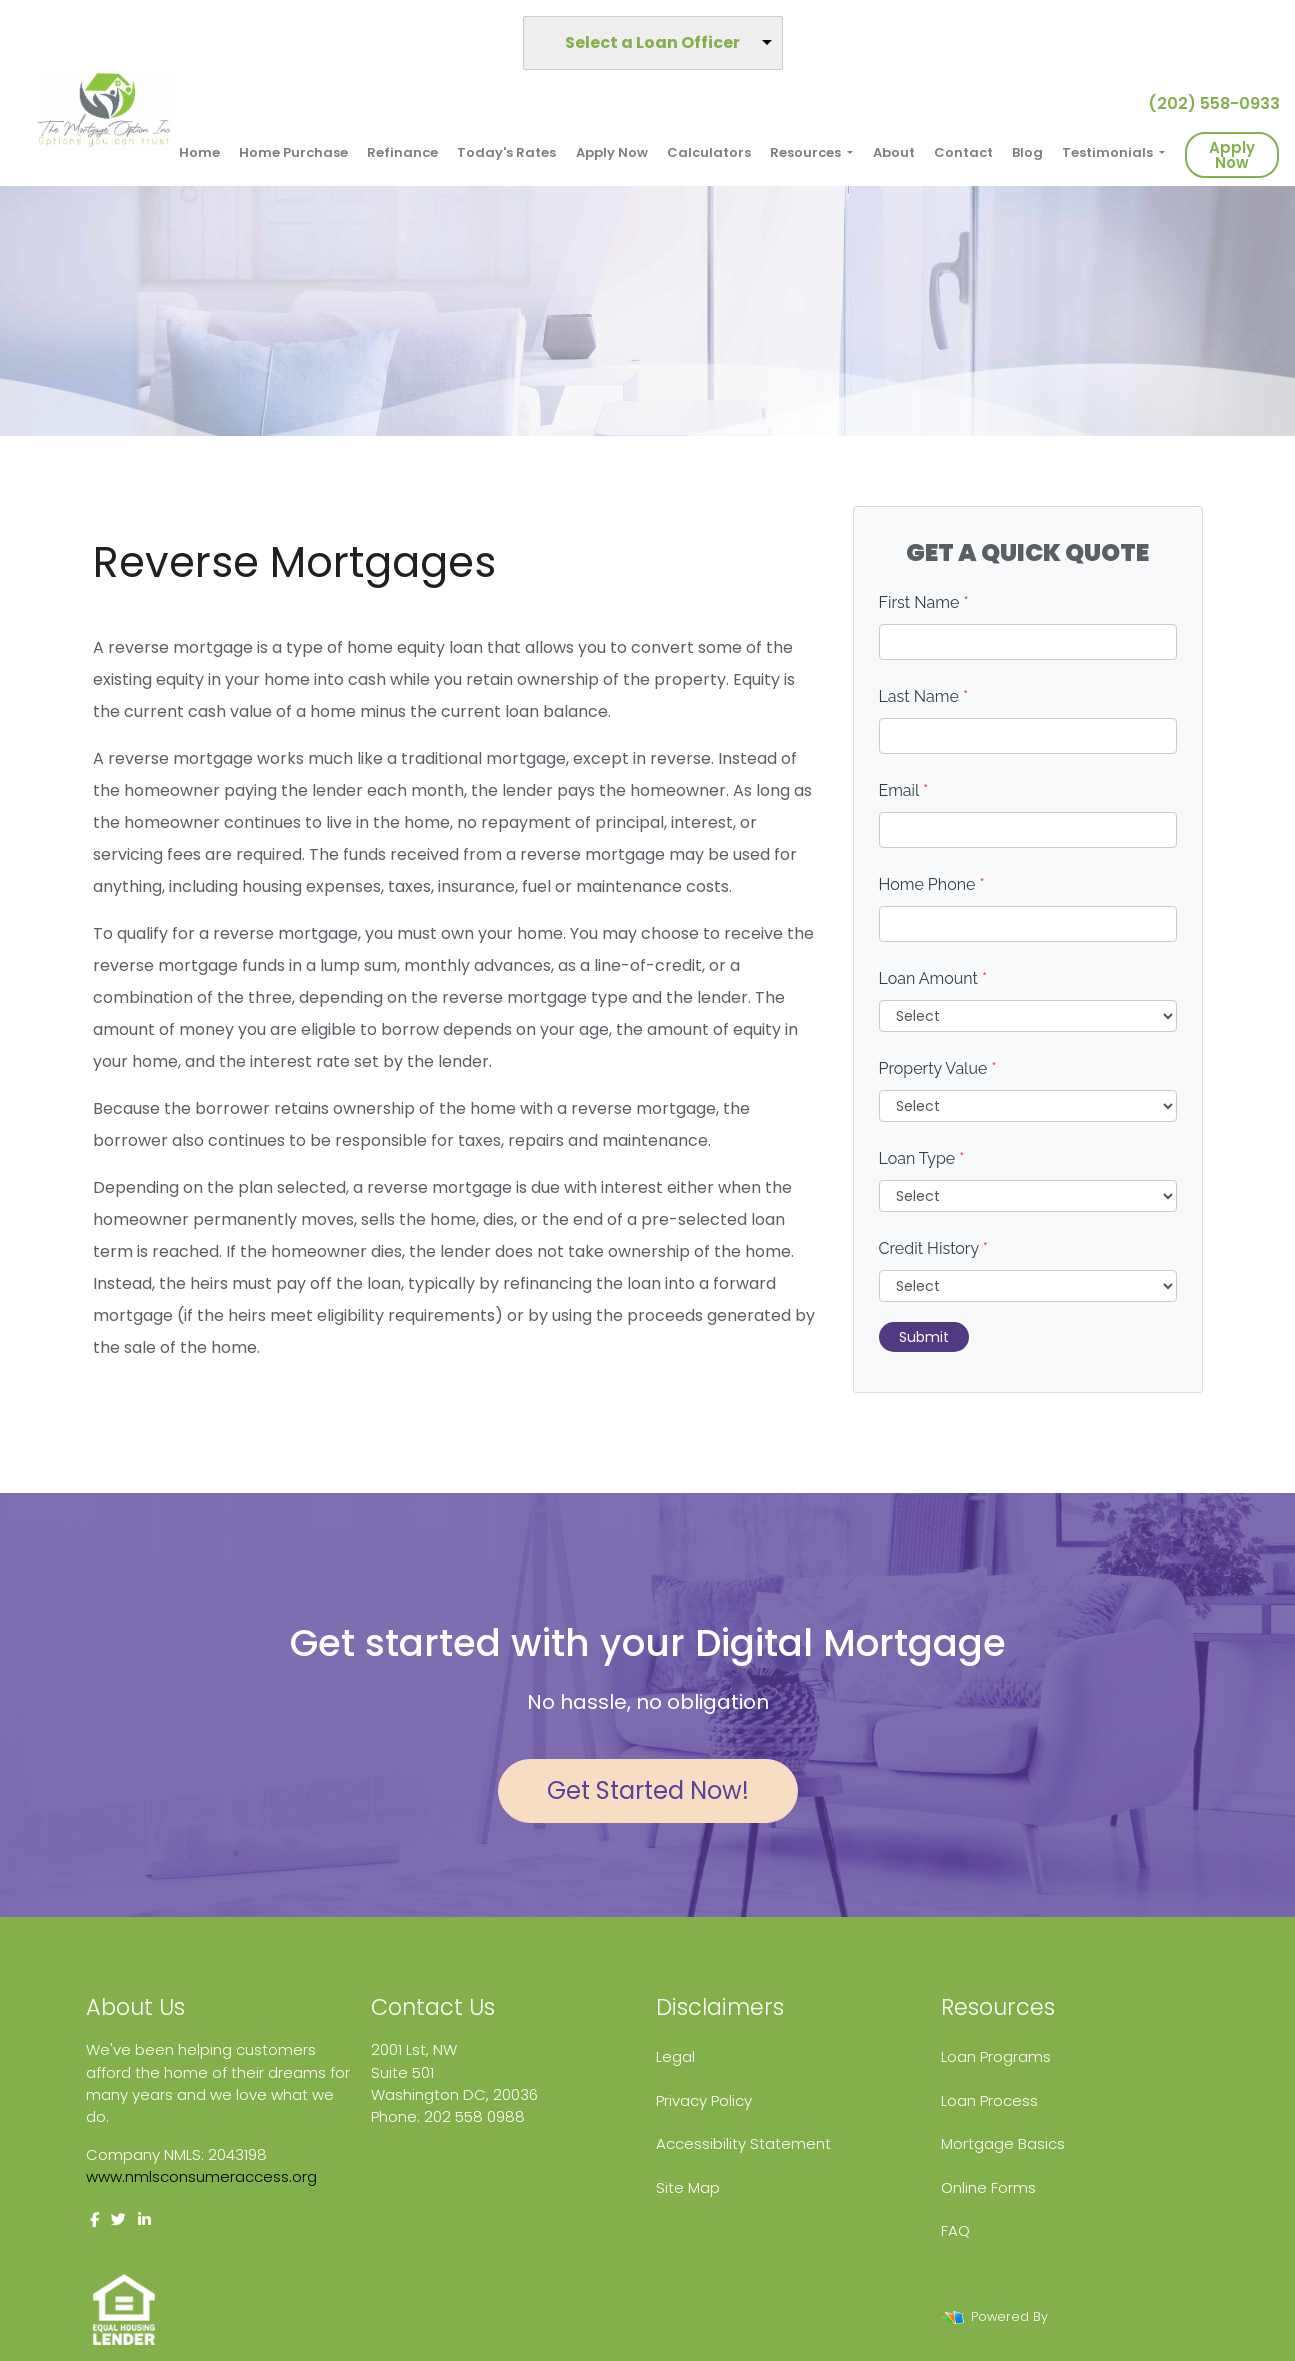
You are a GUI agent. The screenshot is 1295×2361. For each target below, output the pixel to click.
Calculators (709, 152)
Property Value (938, 1068)
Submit (924, 1337)
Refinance (402, 152)
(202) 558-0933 (1206, 103)
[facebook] (94, 2219)
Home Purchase (293, 152)
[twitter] (118, 2219)
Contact (963, 152)
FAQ (955, 2230)
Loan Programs (996, 2056)
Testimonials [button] (1109, 152)
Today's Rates (506, 152)
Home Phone (932, 884)
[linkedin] (144, 2219)
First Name (924, 602)
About (894, 152)
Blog (1027, 152)
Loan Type (922, 1158)
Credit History (933, 1248)
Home (199, 152)
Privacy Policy (704, 2100)
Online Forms (988, 2187)
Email (904, 790)
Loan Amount (933, 978)
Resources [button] (807, 152)
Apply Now (612, 152)
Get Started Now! (648, 1790)
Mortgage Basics (1003, 2143)
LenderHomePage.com (1127, 2316)
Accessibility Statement (743, 2143)
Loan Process (989, 2100)
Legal (675, 2056)
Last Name (924, 696)
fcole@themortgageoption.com (490, 2139)
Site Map (688, 2187)
